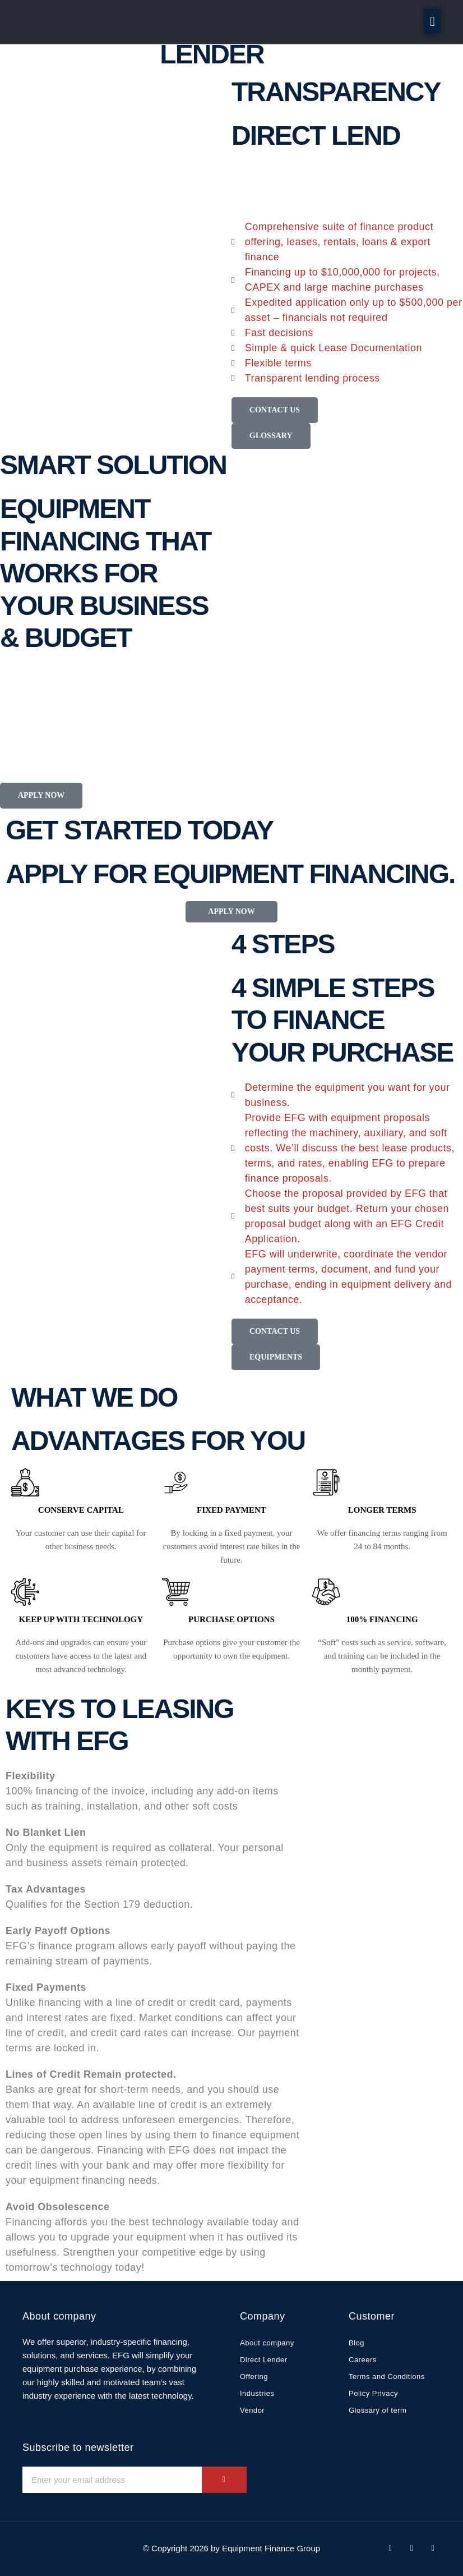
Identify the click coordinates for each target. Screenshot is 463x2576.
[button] (432, 21)
